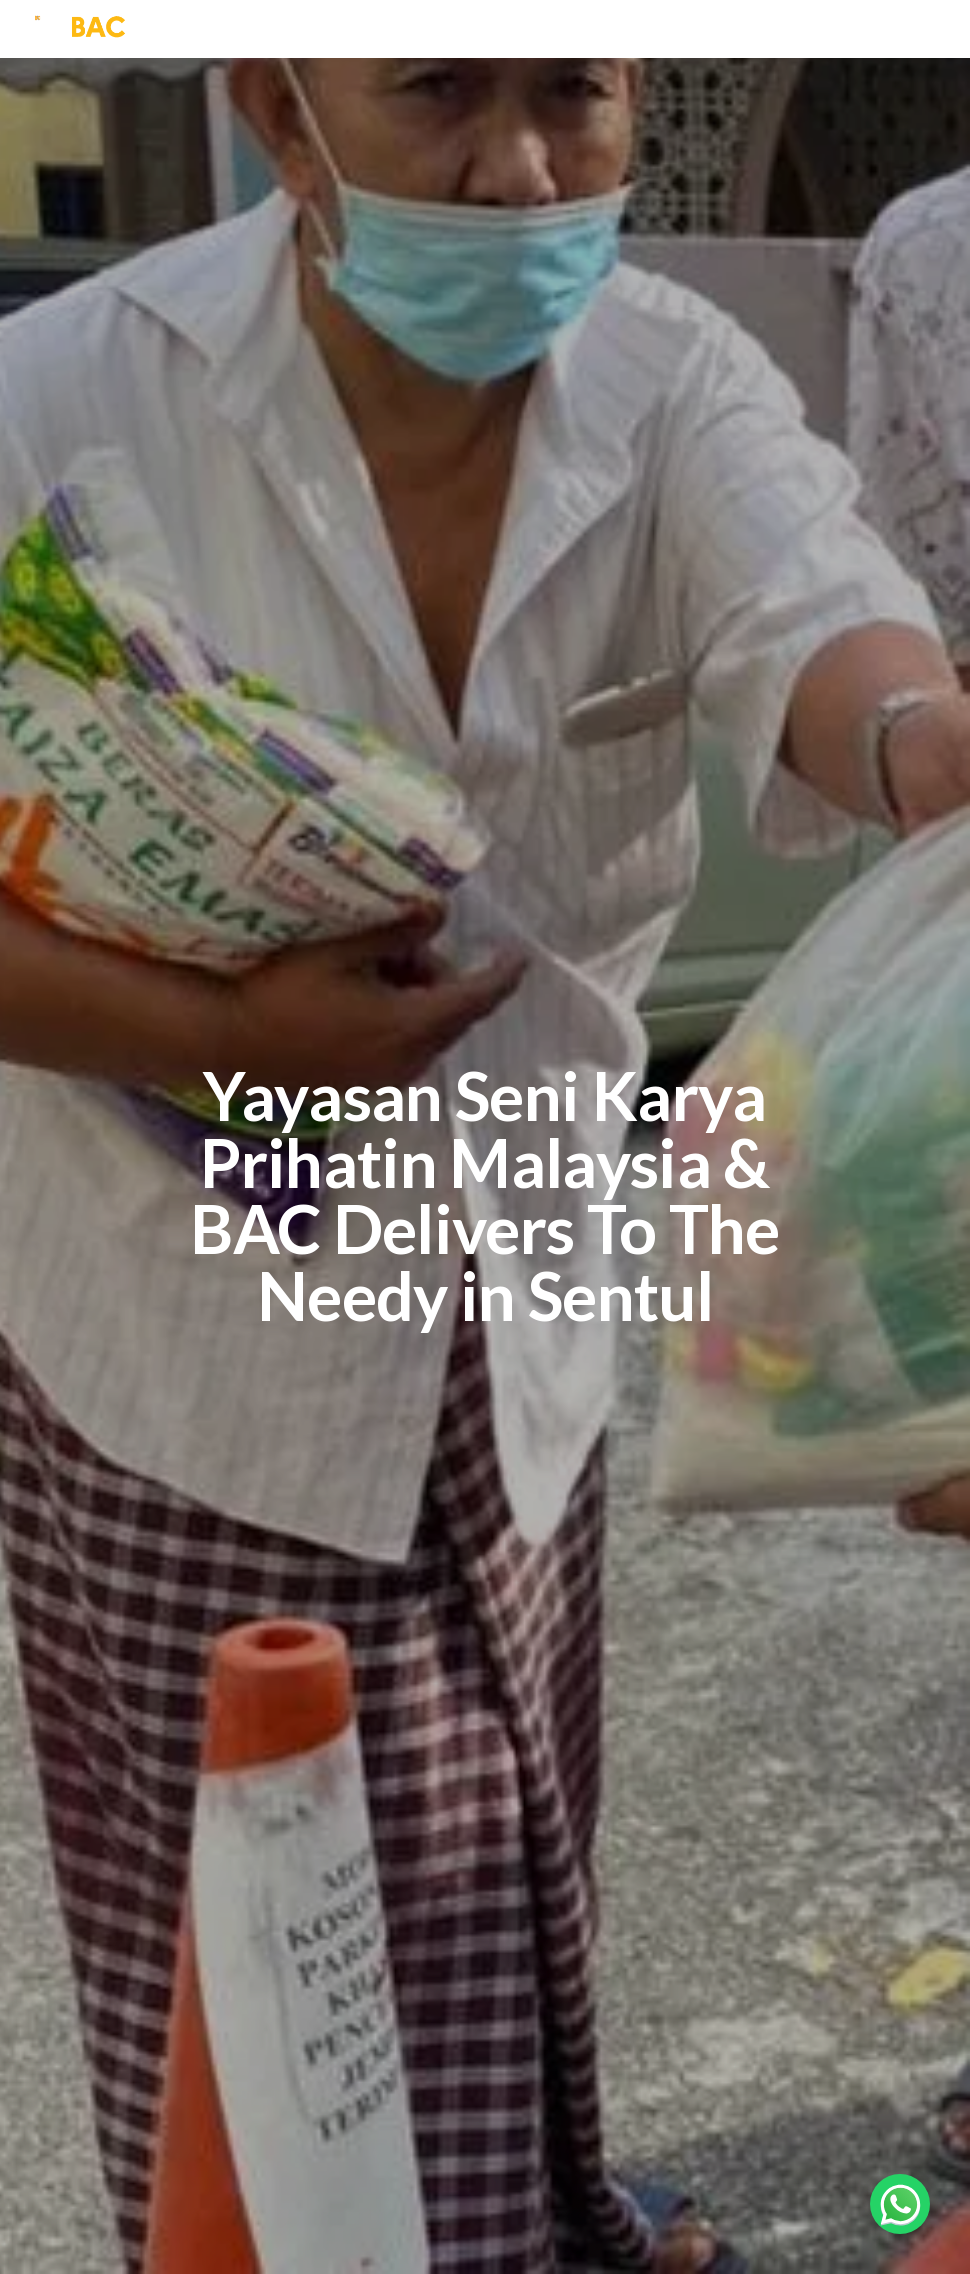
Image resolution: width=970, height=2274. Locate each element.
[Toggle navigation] (940, 29)
